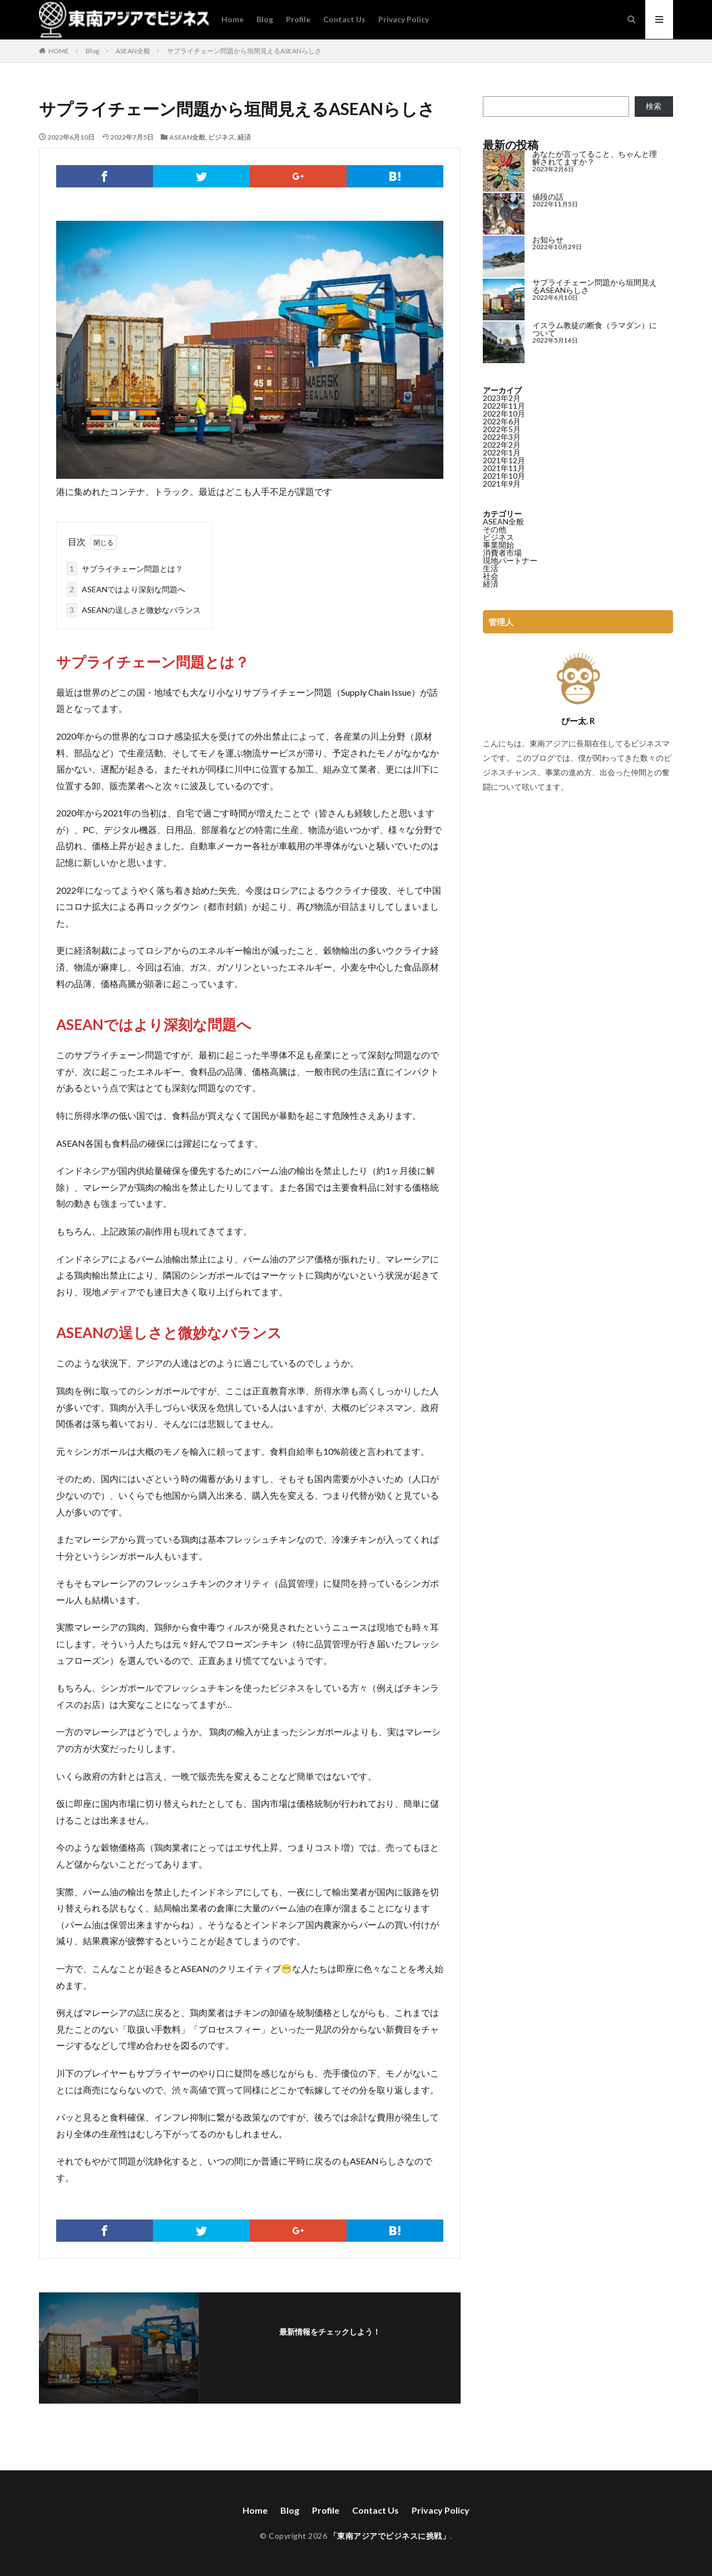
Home (232, 19)
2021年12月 (504, 460)
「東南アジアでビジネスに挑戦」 (390, 2535)
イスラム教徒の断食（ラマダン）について (594, 329)
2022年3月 (502, 437)
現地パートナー (510, 560)
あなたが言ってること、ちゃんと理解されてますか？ (594, 157)
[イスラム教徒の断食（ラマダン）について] (504, 342)
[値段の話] (504, 214)
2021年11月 (504, 468)
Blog (264, 19)
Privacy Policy (403, 19)
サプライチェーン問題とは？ (124, 568)
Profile (298, 19)
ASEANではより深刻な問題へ (125, 589)
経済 (244, 137)
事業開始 (498, 544)
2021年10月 (504, 475)
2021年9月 (502, 483)
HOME (58, 51)
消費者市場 (502, 552)
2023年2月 (502, 398)
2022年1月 (502, 452)
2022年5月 (502, 429)
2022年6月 (502, 421)
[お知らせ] (504, 257)
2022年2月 (502, 444)
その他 (494, 529)
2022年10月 (504, 413)
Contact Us (344, 19)
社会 (490, 576)
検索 (653, 106)
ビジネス (221, 137)
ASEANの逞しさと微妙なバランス (133, 609)
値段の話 (547, 196)
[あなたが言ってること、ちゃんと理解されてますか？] (504, 171)
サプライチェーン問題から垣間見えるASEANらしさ (244, 51)
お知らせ (547, 239)
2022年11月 (504, 405)
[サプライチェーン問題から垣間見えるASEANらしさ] (504, 300)
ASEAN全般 (133, 51)
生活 (490, 568)
